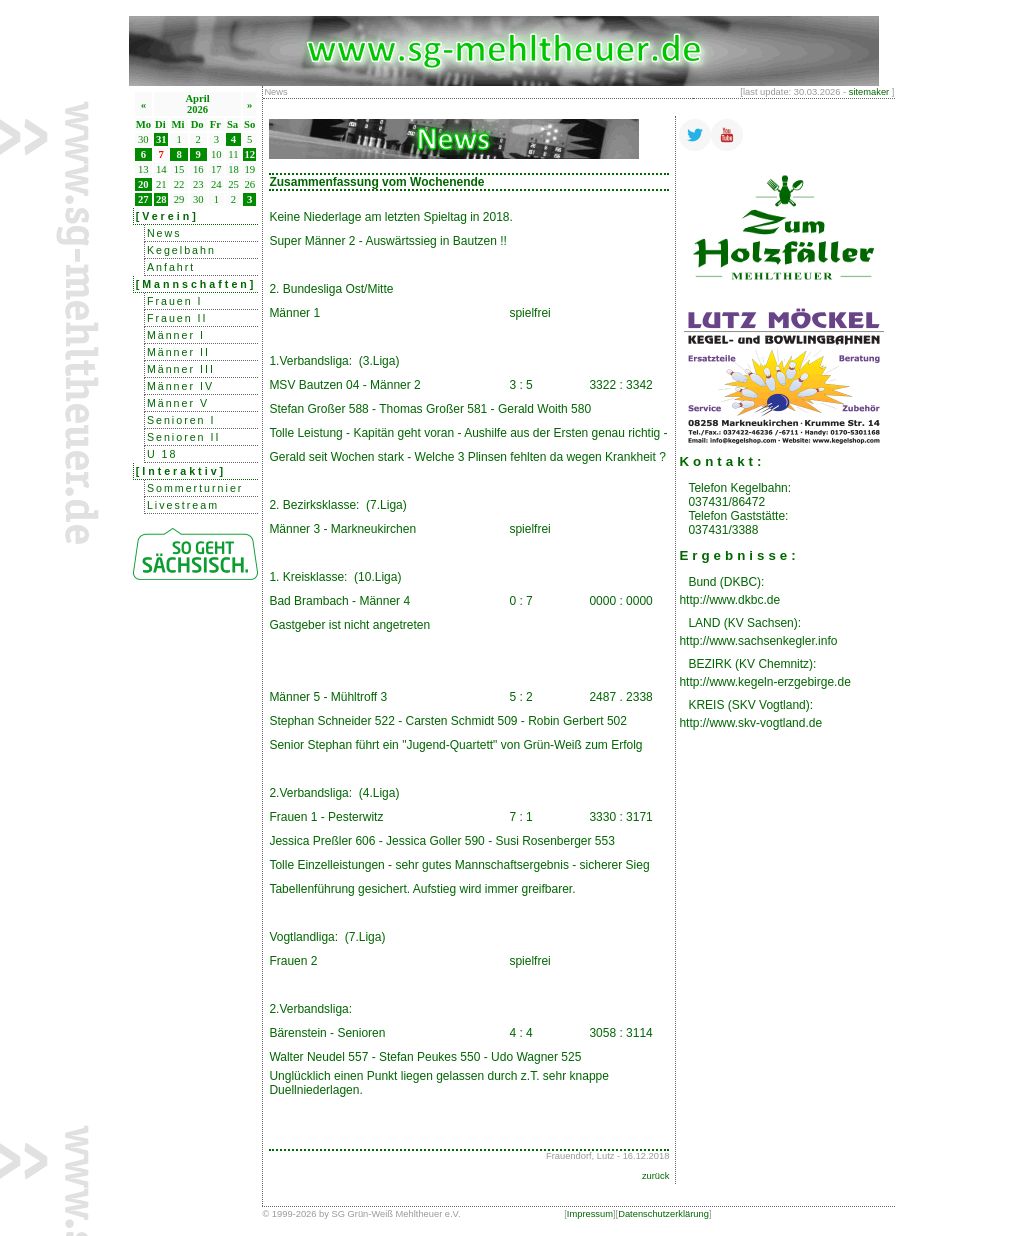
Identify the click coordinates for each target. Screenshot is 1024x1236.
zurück (655, 1176)
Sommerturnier (195, 488)
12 (249, 154)
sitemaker (869, 92)
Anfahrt (171, 267)
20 (143, 184)
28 (161, 199)
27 (143, 199)
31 (161, 139)
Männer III (181, 369)
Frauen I (175, 301)
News (164, 233)
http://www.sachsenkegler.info (758, 641)
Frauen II (177, 318)
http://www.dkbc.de (729, 600)
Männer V (178, 403)
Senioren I (181, 420)
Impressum (590, 1214)
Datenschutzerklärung (663, 1214)
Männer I (176, 335)
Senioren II (184, 437)
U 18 (162, 454)
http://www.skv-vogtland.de (750, 723)
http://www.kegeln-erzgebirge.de (764, 682)
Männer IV (180, 386)
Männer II (178, 352)
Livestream (183, 505)
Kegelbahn (181, 250)
